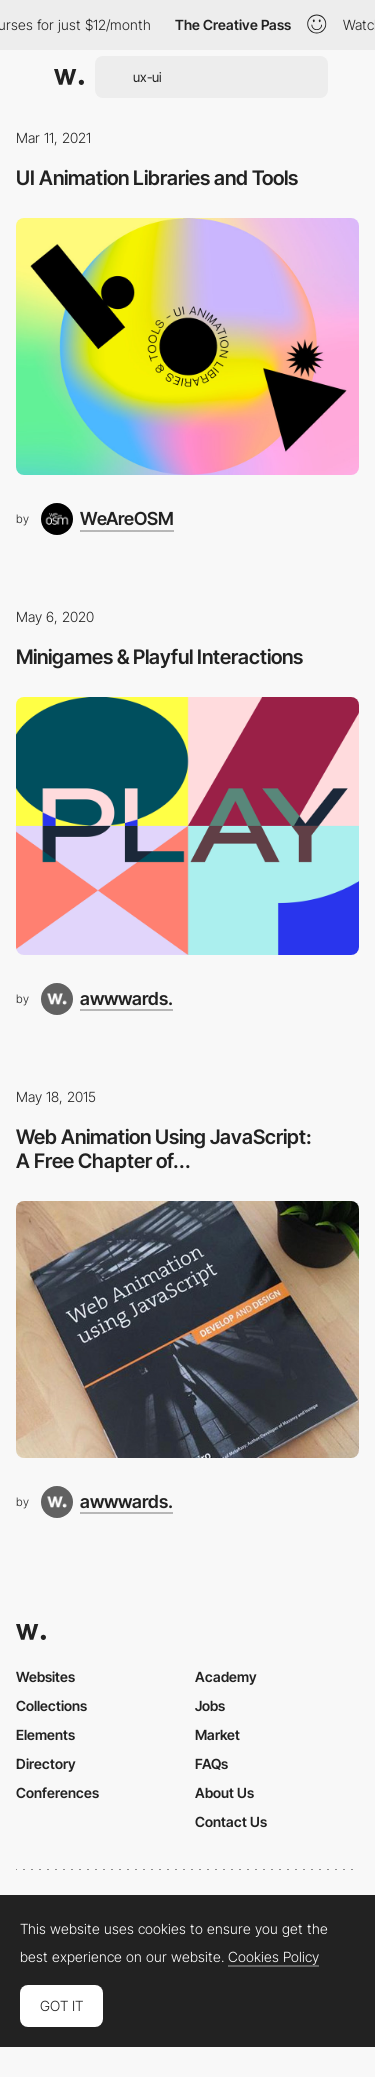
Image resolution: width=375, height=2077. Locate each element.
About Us (224, 1792)
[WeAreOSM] (107, 519)
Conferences (57, 1792)
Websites (45, 1676)
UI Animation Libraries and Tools (157, 178)
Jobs (210, 1705)
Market (217, 1734)
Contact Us (231, 1821)
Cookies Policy (273, 1957)
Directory (46, 1763)
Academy (226, 1676)
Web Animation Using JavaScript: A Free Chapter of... (164, 1149)
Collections (51, 1705)
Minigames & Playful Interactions (159, 657)
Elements (45, 1734)
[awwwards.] (107, 999)
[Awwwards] (69, 77)
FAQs (211, 1763)
